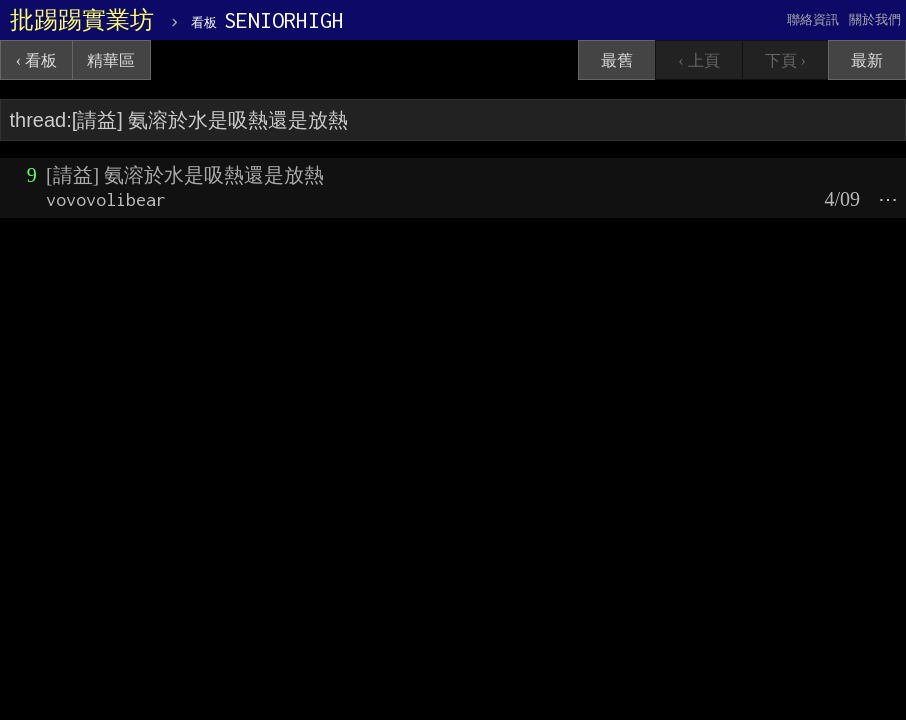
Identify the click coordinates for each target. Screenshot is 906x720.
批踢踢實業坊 (82, 20)
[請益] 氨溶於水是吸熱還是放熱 (185, 175)
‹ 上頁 (698, 60)
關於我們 (875, 19)
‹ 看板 (36, 60)
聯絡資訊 (813, 19)
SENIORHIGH (267, 20)
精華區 (111, 60)
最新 (867, 60)
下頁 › (785, 60)
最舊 (617, 60)
